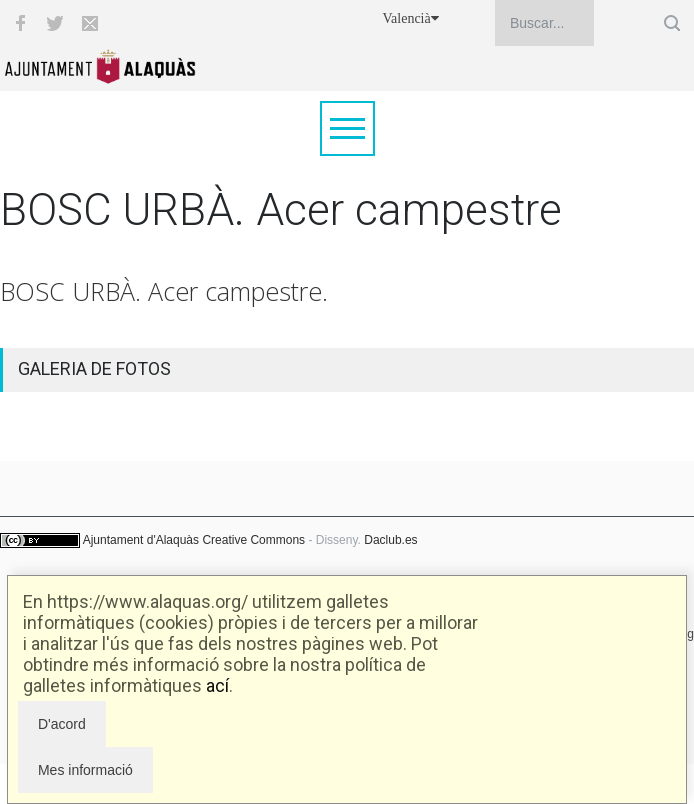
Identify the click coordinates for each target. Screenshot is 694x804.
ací (217, 685)
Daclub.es (390, 540)
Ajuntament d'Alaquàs (141, 540)
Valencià (411, 18)
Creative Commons (253, 540)
